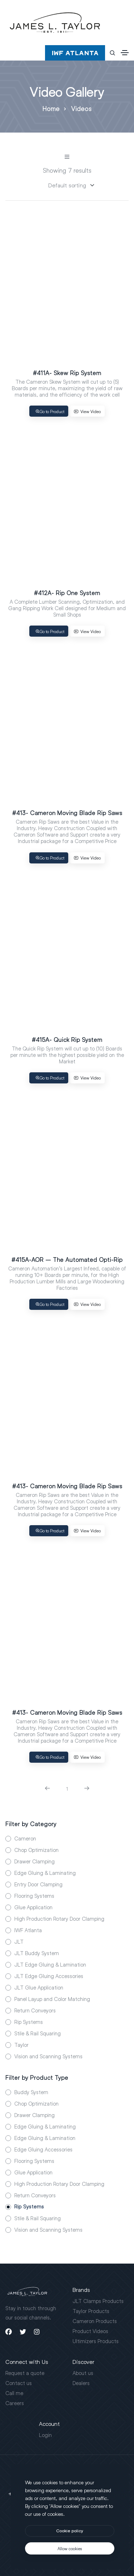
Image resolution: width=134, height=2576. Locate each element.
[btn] (69, 2531)
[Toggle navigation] (125, 52)
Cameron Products (95, 2321)
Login (45, 2435)
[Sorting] (67, 185)
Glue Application (33, 1907)
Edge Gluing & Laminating (45, 1872)
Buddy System (31, 2092)
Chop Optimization (36, 1850)
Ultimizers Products (96, 2341)
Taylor (21, 2044)
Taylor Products (91, 2311)
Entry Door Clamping (38, 1884)
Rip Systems (28, 2022)
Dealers (81, 2383)
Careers (14, 2403)
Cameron (25, 1838)
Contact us (18, 2383)
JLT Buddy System (36, 1953)
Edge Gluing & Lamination (44, 2138)
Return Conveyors (35, 2010)
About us (83, 2373)
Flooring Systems (34, 1895)
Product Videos (90, 2331)
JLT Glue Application (38, 1987)
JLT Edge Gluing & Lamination (50, 1964)
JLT (19, 1941)
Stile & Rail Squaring (37, 2033)
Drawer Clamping (34, 1861)
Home (51, 108)
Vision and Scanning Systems (48, 2056)
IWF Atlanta (28, 1930)
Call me (14, 2393)
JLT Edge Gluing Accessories (48, 1976)
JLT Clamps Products (98, 2301)
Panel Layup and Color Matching (52, 1999)
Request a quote (24, 2373)
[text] (69, 2548)
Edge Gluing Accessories (43, 2149)
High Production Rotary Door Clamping (59, 1918)
